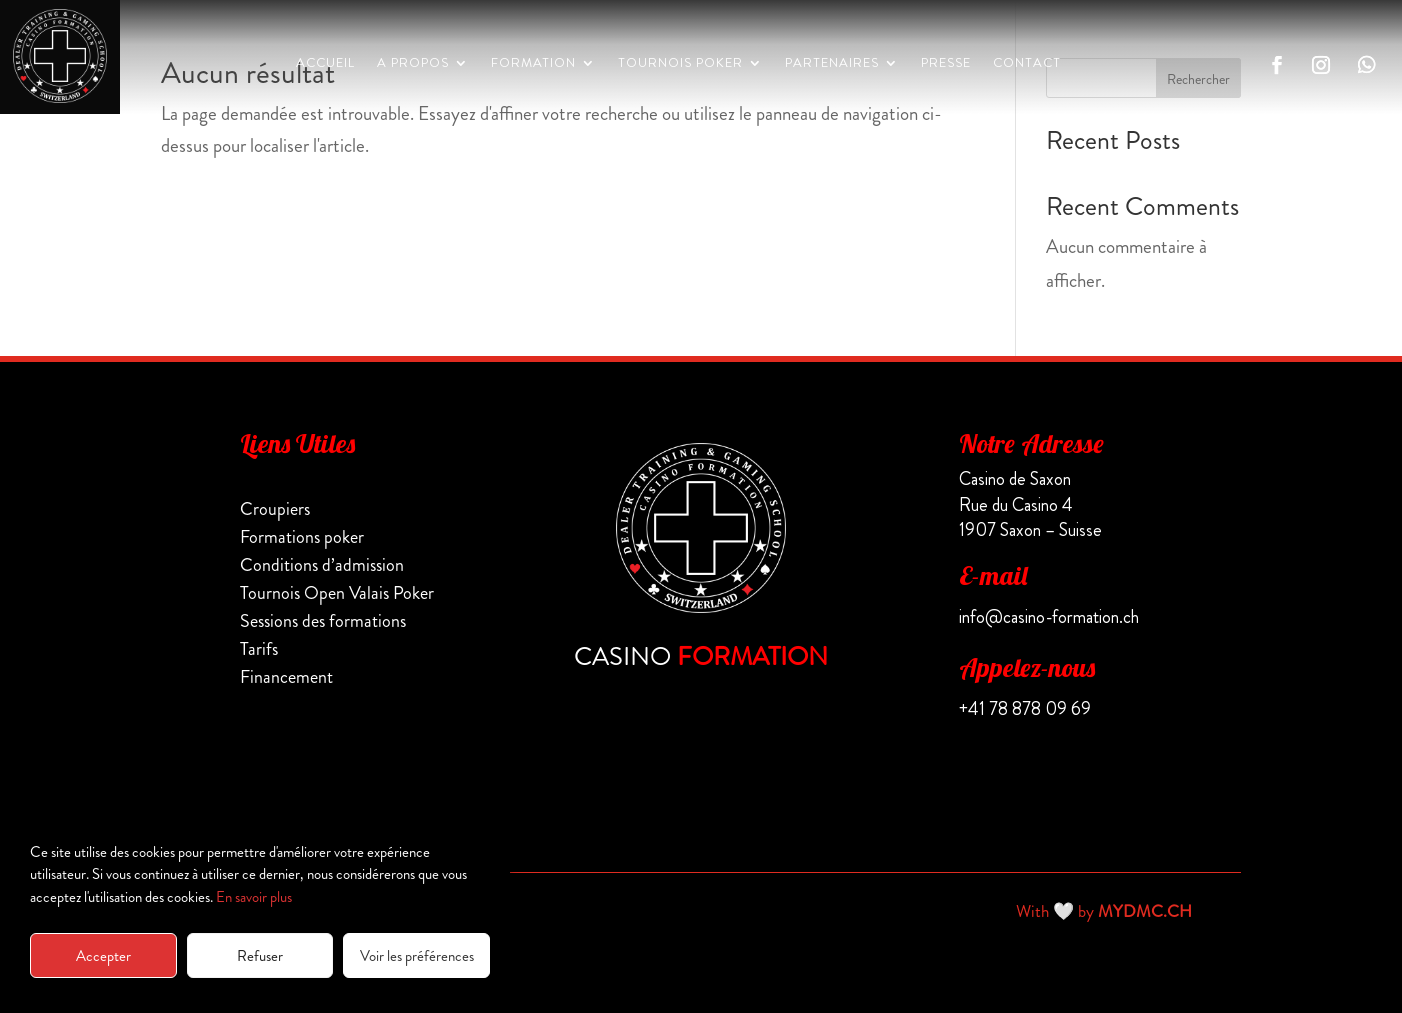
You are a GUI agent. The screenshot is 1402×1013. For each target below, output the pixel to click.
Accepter (103, 956)
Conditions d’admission (322, 565)
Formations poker (302, 537)
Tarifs (259, 649)
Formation (533, 64)
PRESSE (946, 64)
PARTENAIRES (832, 64)
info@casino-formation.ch (1049, 617)
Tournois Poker (680, 64)
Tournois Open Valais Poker (337, 593)
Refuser (260, 956)
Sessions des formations (323, 621)
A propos (413, 64)
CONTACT (1027, 64)
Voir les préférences (417, 956)
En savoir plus (254, 897)
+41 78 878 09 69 (1025, 709)
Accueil (325, 64)
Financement (286, 677)
